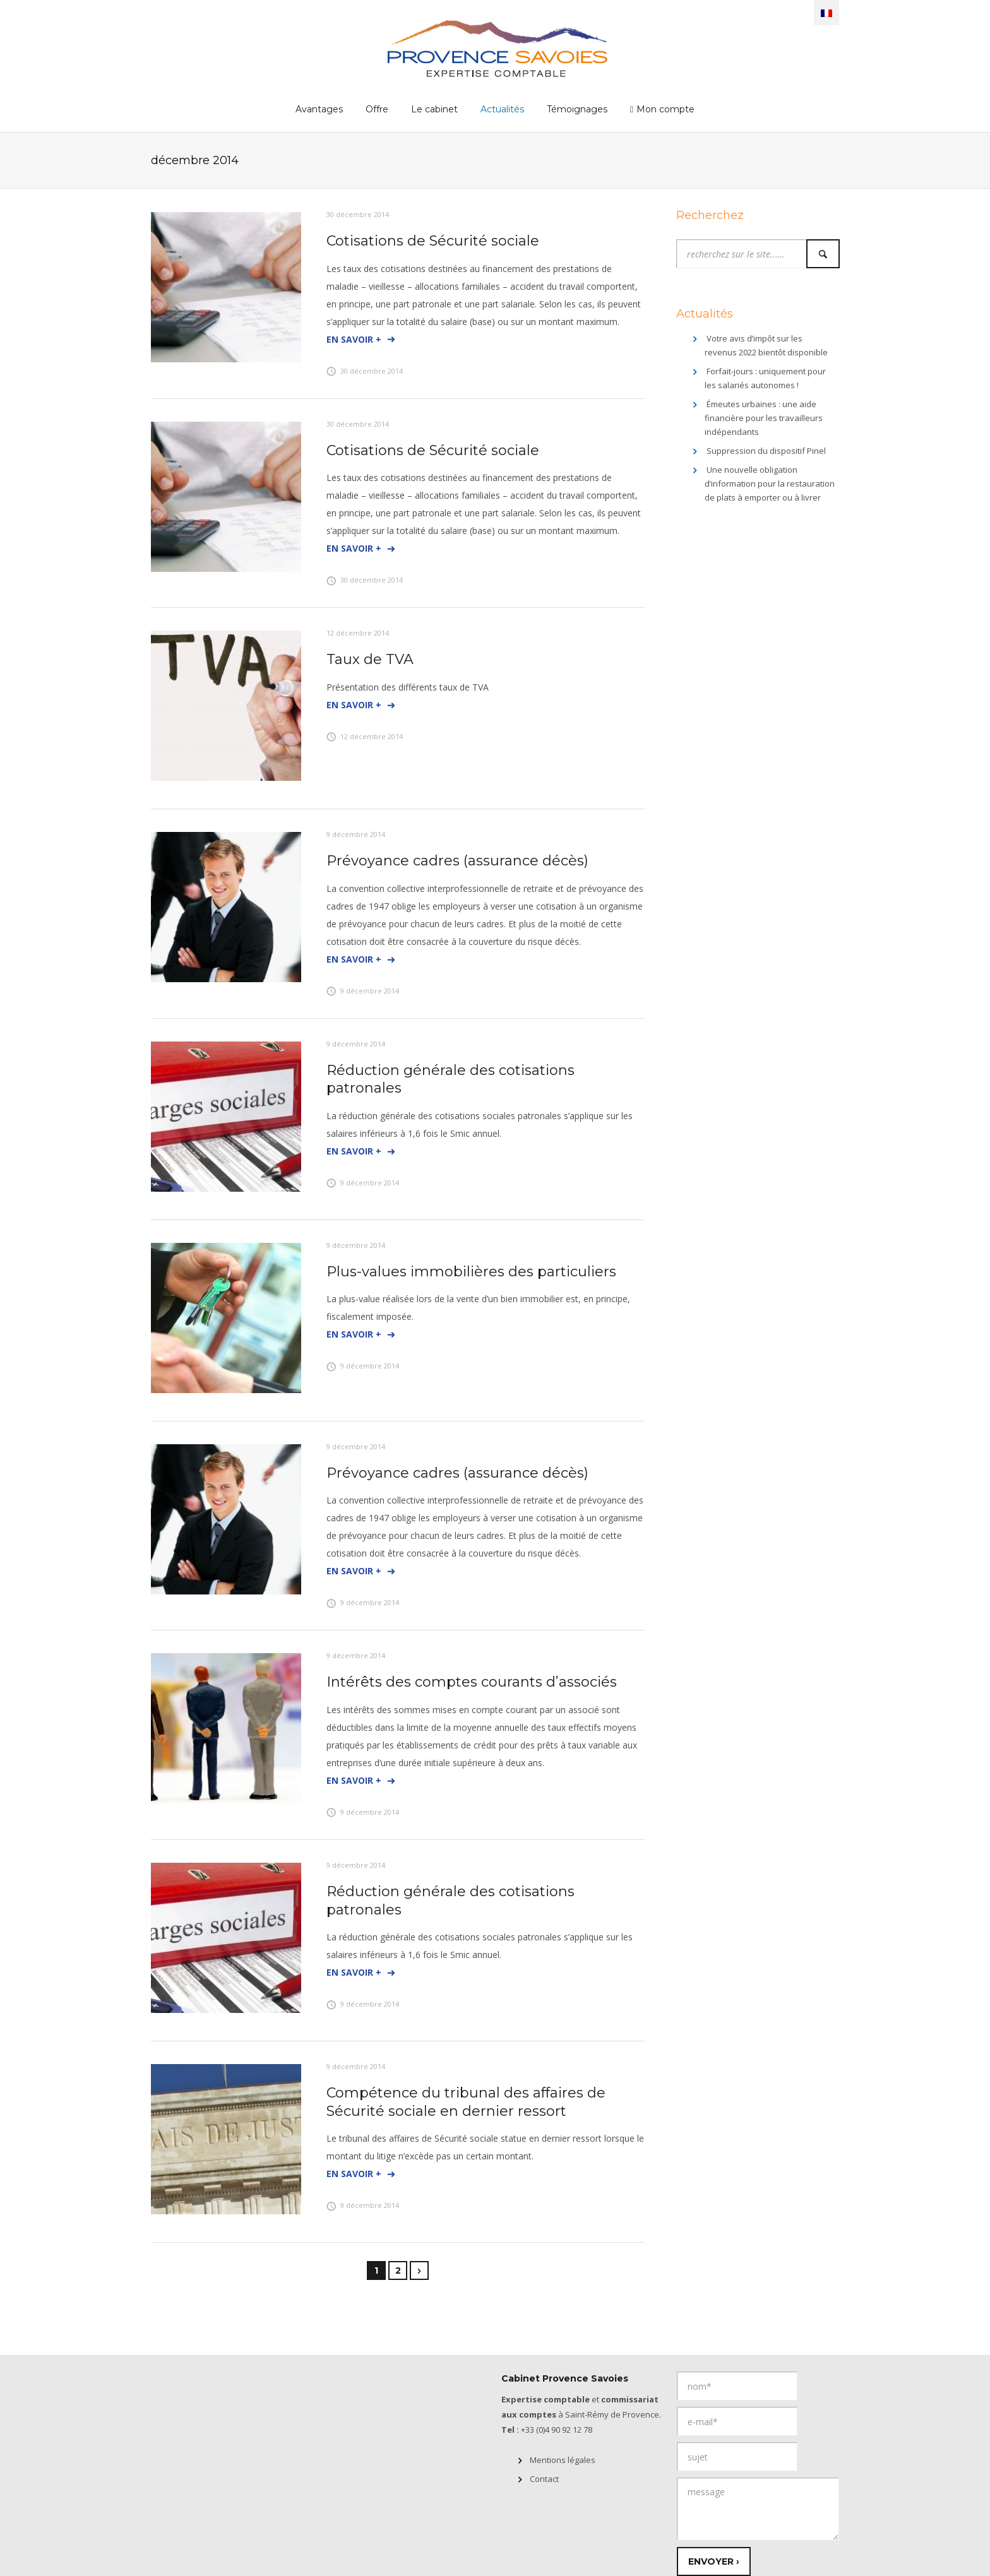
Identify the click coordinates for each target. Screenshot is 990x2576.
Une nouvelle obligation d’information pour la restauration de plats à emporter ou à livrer (770, 483)
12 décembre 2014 (357, 633)
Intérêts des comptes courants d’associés (471, 1681)
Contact (544, 2478)
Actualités (502, 109)
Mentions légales (562, 2460)
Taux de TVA (370, 659)
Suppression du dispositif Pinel (766, 450)
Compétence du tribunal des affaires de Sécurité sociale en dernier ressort (465, 2102)
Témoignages (577, 109)
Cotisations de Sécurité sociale (432, 240)
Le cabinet (434, 109)
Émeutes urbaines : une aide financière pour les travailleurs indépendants (764, 417)
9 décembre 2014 (355, 834)
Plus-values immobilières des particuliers (471, 1271)
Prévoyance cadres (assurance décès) (457, 860)
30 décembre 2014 (357, 214)
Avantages (319, 109)
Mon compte (665, 109)
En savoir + (361, 339)
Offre (377, 109)
